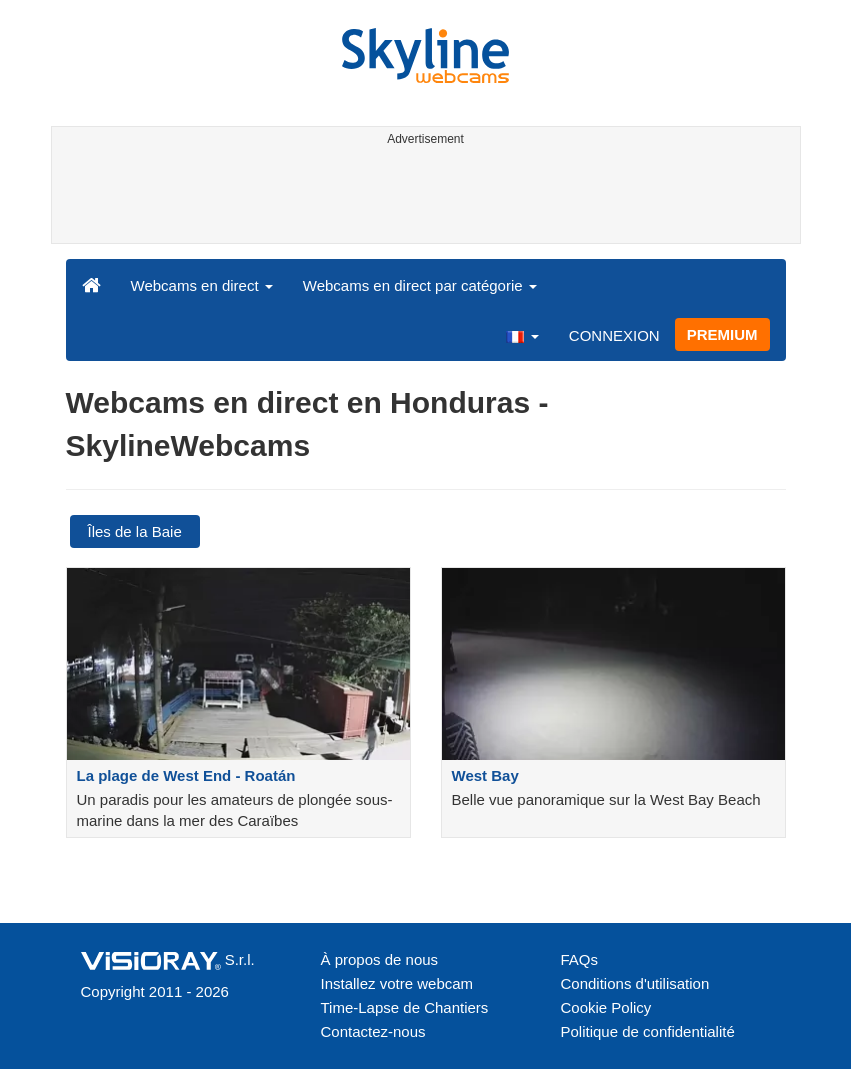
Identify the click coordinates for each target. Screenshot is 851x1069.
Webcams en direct (202, 285)
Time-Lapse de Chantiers (405, 1007)
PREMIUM (722, 334)
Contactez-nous (373, 1031)
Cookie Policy (606, 1007)
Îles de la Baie (135, 531)
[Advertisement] (422, 198)
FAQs (580, 959)
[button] (522, 335)
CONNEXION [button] (614, 335)
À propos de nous (380, 959)
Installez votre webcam (397, 983)
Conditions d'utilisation (635, 983)
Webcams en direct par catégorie (420, 285)
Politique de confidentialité (648, 1031)
